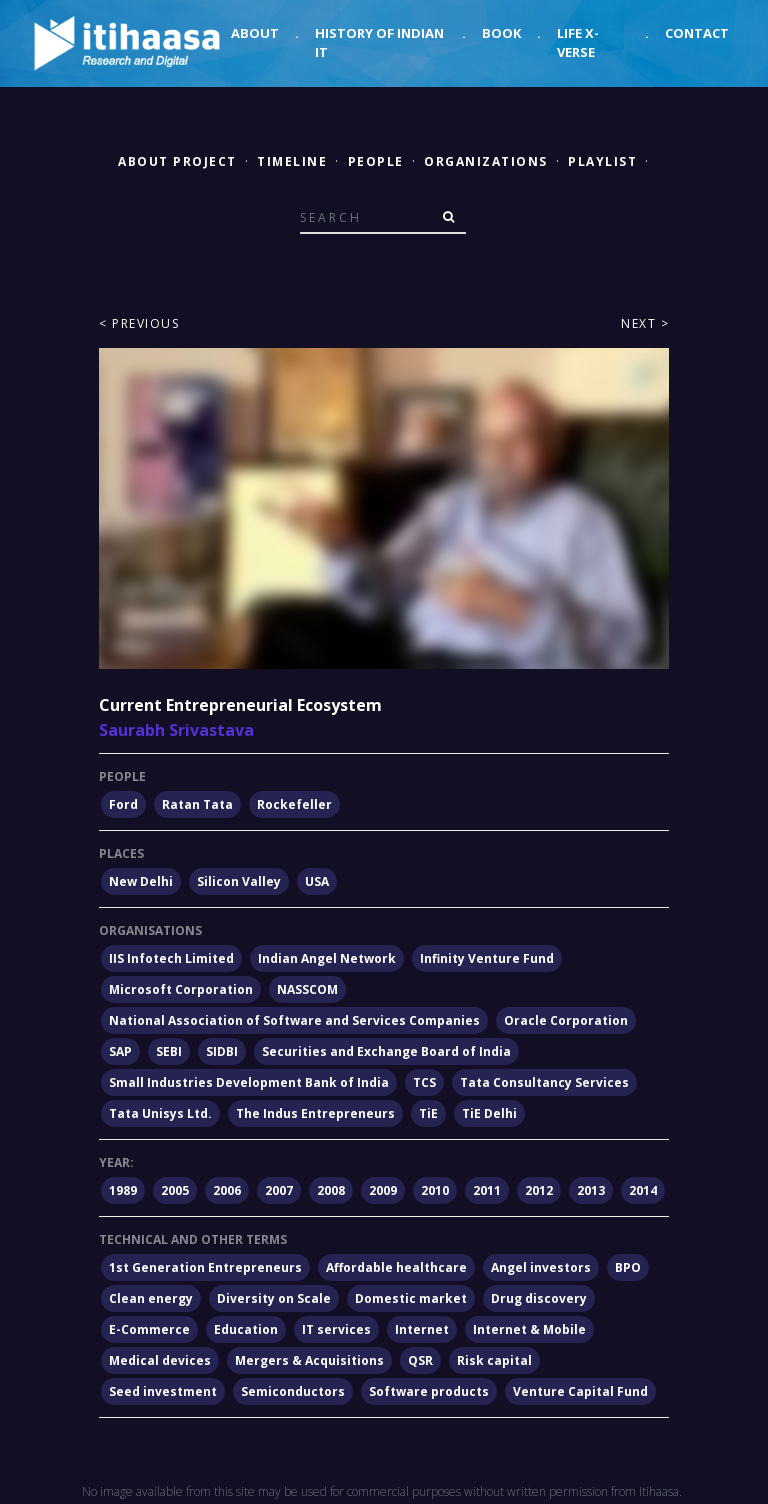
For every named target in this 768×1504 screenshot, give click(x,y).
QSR (420, 1360)
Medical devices (160, 1360)
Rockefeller (294, 804)
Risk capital (494, 1360)
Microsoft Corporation (181, 989)
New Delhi (141, 881)
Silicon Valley (239, 881)
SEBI (169, 1051)
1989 (123, 1190)
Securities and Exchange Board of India (386, 1051)
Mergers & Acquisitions (309, 1360)
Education (246, 1329)
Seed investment (163, 1391)
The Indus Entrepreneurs (315, 1113)
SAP (120, 1051)
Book (501, 33)
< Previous (139, 323)
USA (317, 881)
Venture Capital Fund (580, 1391)
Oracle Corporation (566, 1020)
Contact (697, 33)
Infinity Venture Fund (487, 958)
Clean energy (151, 1298)
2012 (539, 1190)
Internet (422, 1329)
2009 (383, 1190)
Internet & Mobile (529, 1329)
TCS (424, 1082)
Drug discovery (539, 1298)
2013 (591, 1190)
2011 (487, 1190)
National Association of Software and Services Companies (294, 1020)
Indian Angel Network (327, 958)
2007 (279, 1190)
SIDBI (222, 1051)
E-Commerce (149, 1329)
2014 (643, 1190)
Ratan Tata (197, 804)
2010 (435, 1190)
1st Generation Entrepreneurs (205, 1267)
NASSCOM (307, 989)
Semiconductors (293, 1391)
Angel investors (541, 1267)
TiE (428, 1113)
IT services (336, 1329)
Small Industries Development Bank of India (249, 1082)
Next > (645, 323)
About (255, 33)
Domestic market (411, 1298)
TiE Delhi (489, 1113)
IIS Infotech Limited (171, 958)
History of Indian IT (379, 43)
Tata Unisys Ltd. (160, 1113)
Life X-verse (578, 43)
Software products (429, 1391)
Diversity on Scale (274, 1298)
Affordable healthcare (396, 1267)
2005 (175, 1190)
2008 (331, 1190)
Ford (123, 804)
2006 (227, 1190)
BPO (628, 1267)
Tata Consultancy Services (544, 1082)
